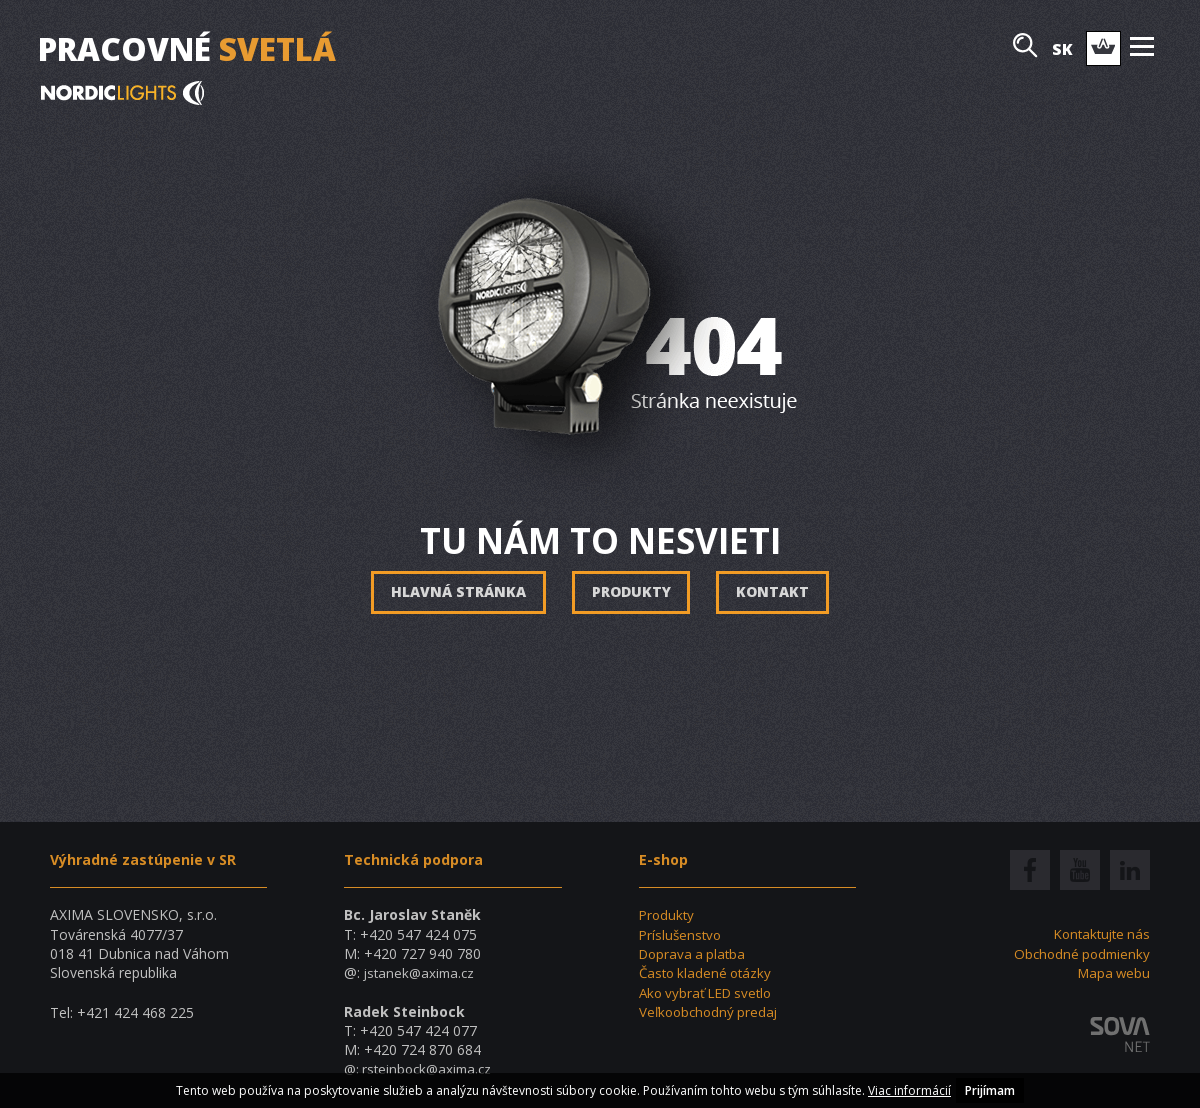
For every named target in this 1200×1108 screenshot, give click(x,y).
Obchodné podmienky (1079, 953)
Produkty (631, 592)
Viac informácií (909, 1090)
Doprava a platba (695, 953)
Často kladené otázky (708, 972)
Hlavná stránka (456, 592)
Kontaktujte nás (1098, 933)
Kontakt (774, 592)
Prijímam (990, 1090)
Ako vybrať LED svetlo (710, 991)
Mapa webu (1112, 972)
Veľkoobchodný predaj (711, 1011)
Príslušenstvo (682, 934)
